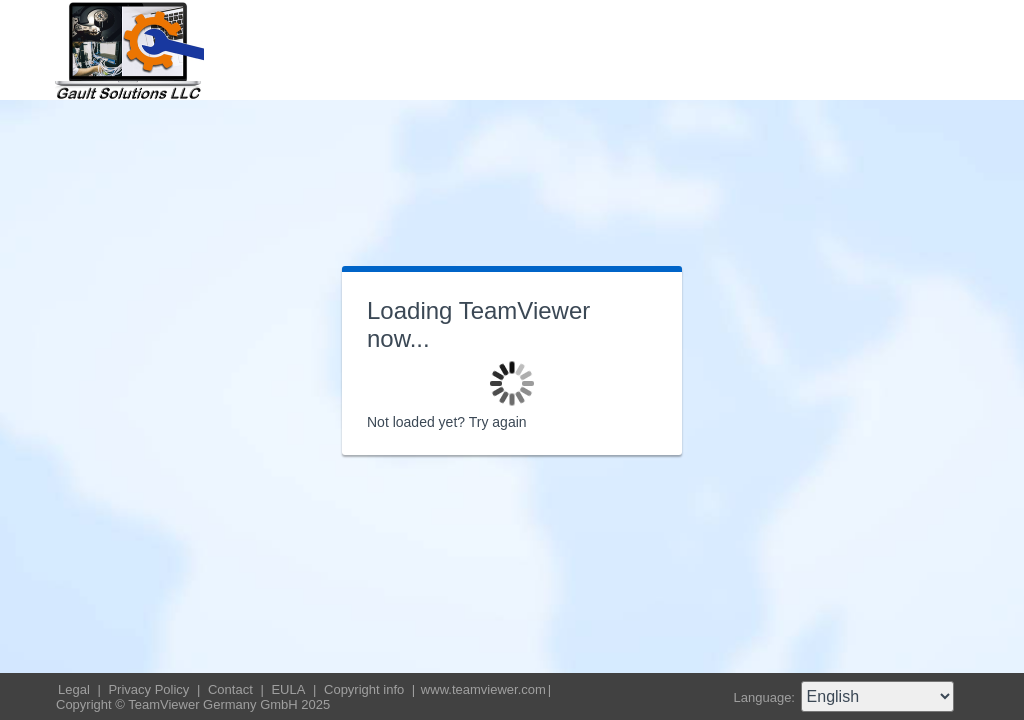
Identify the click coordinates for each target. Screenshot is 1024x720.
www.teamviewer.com (483, 689)
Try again (498, 422)
